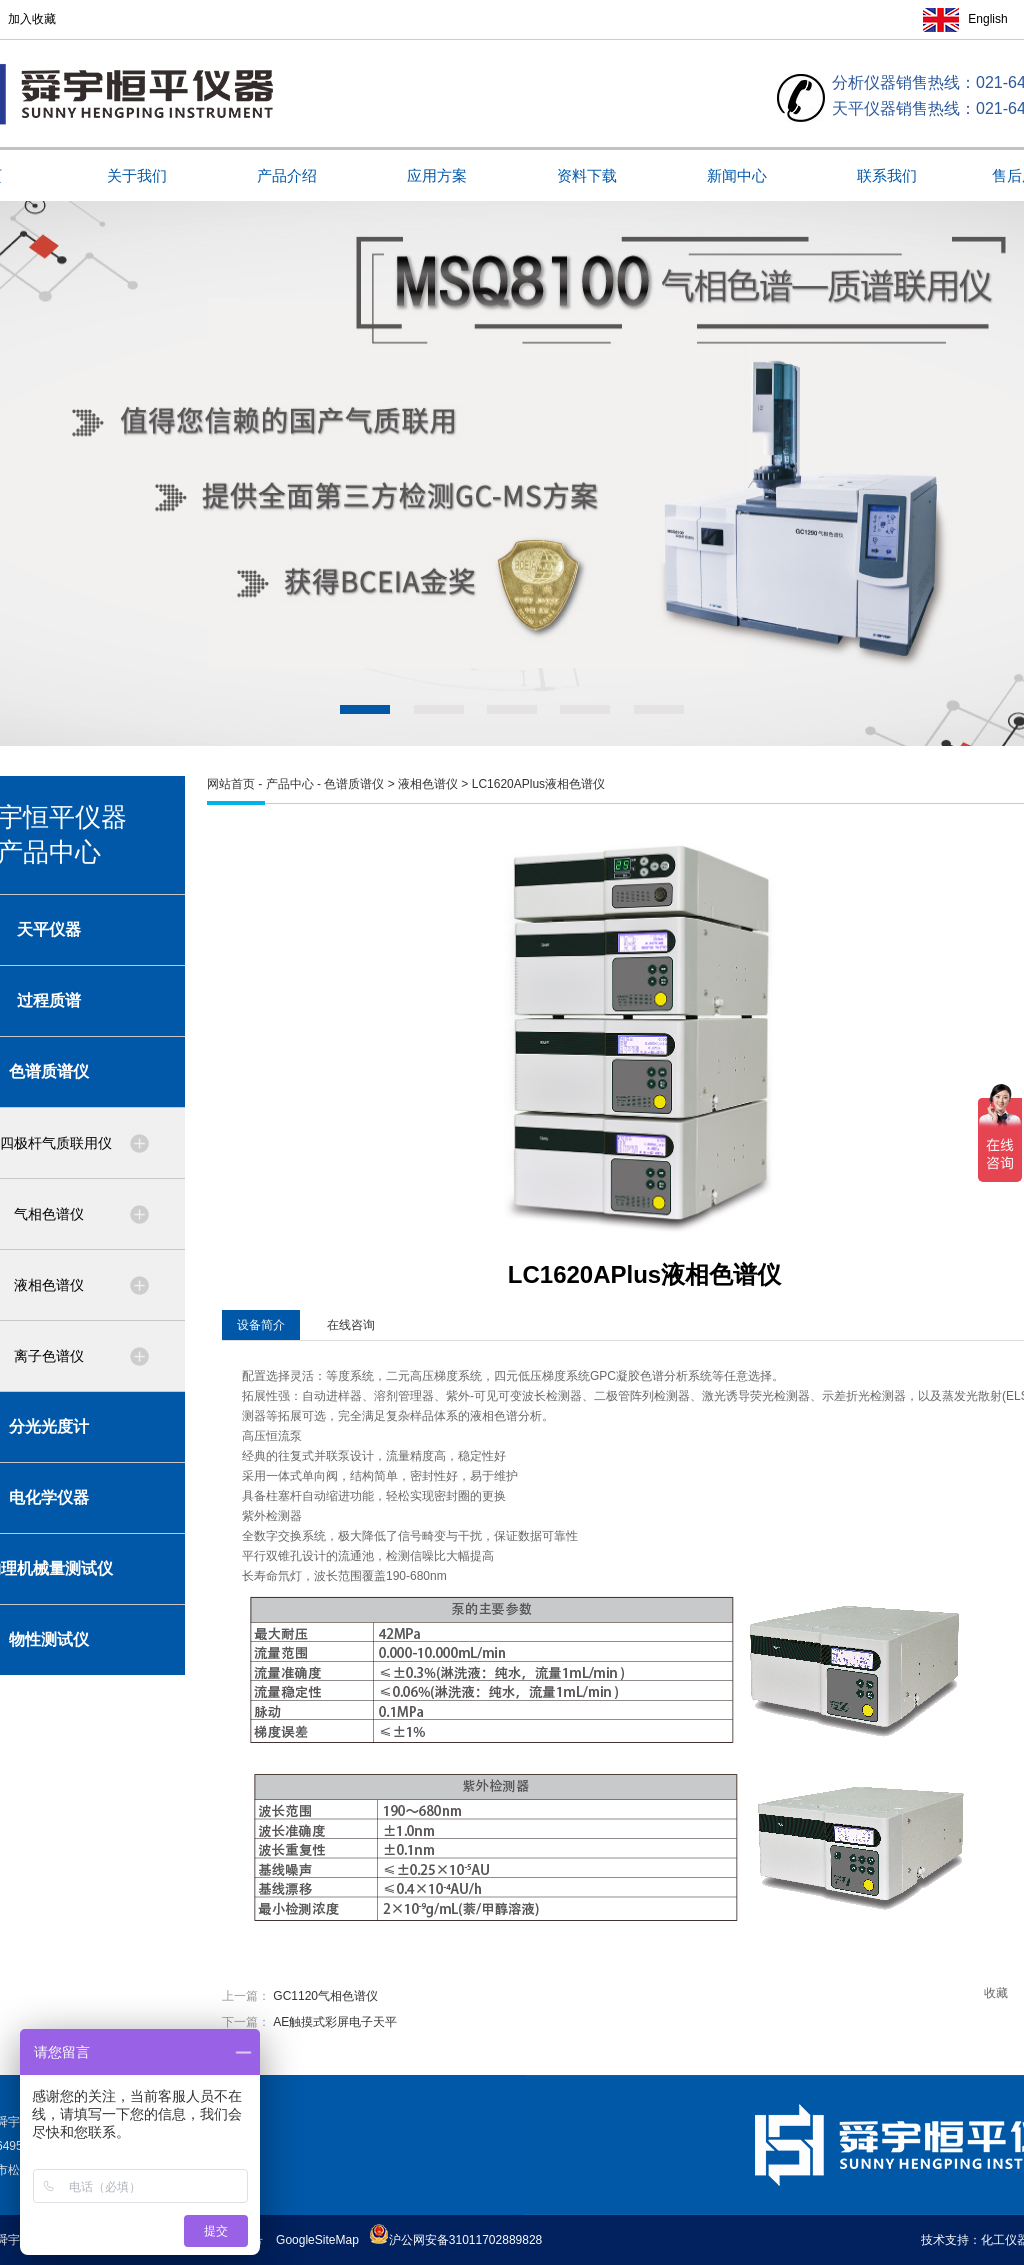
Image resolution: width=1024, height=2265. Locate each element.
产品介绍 (287, 175)
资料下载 (587, 175)
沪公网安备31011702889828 (455, 2240)
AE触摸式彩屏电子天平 (335, 2022)
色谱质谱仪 (354, 784)
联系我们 (887, 175)
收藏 (996, 1993)
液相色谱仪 (428, 784)
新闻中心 (737, 175)
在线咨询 (351, 1325)
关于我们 (137, 175)
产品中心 (290, 784)
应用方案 (437, 175)
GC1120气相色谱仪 (325, 1996)
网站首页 (231, 784)
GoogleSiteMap (317, 2240)
